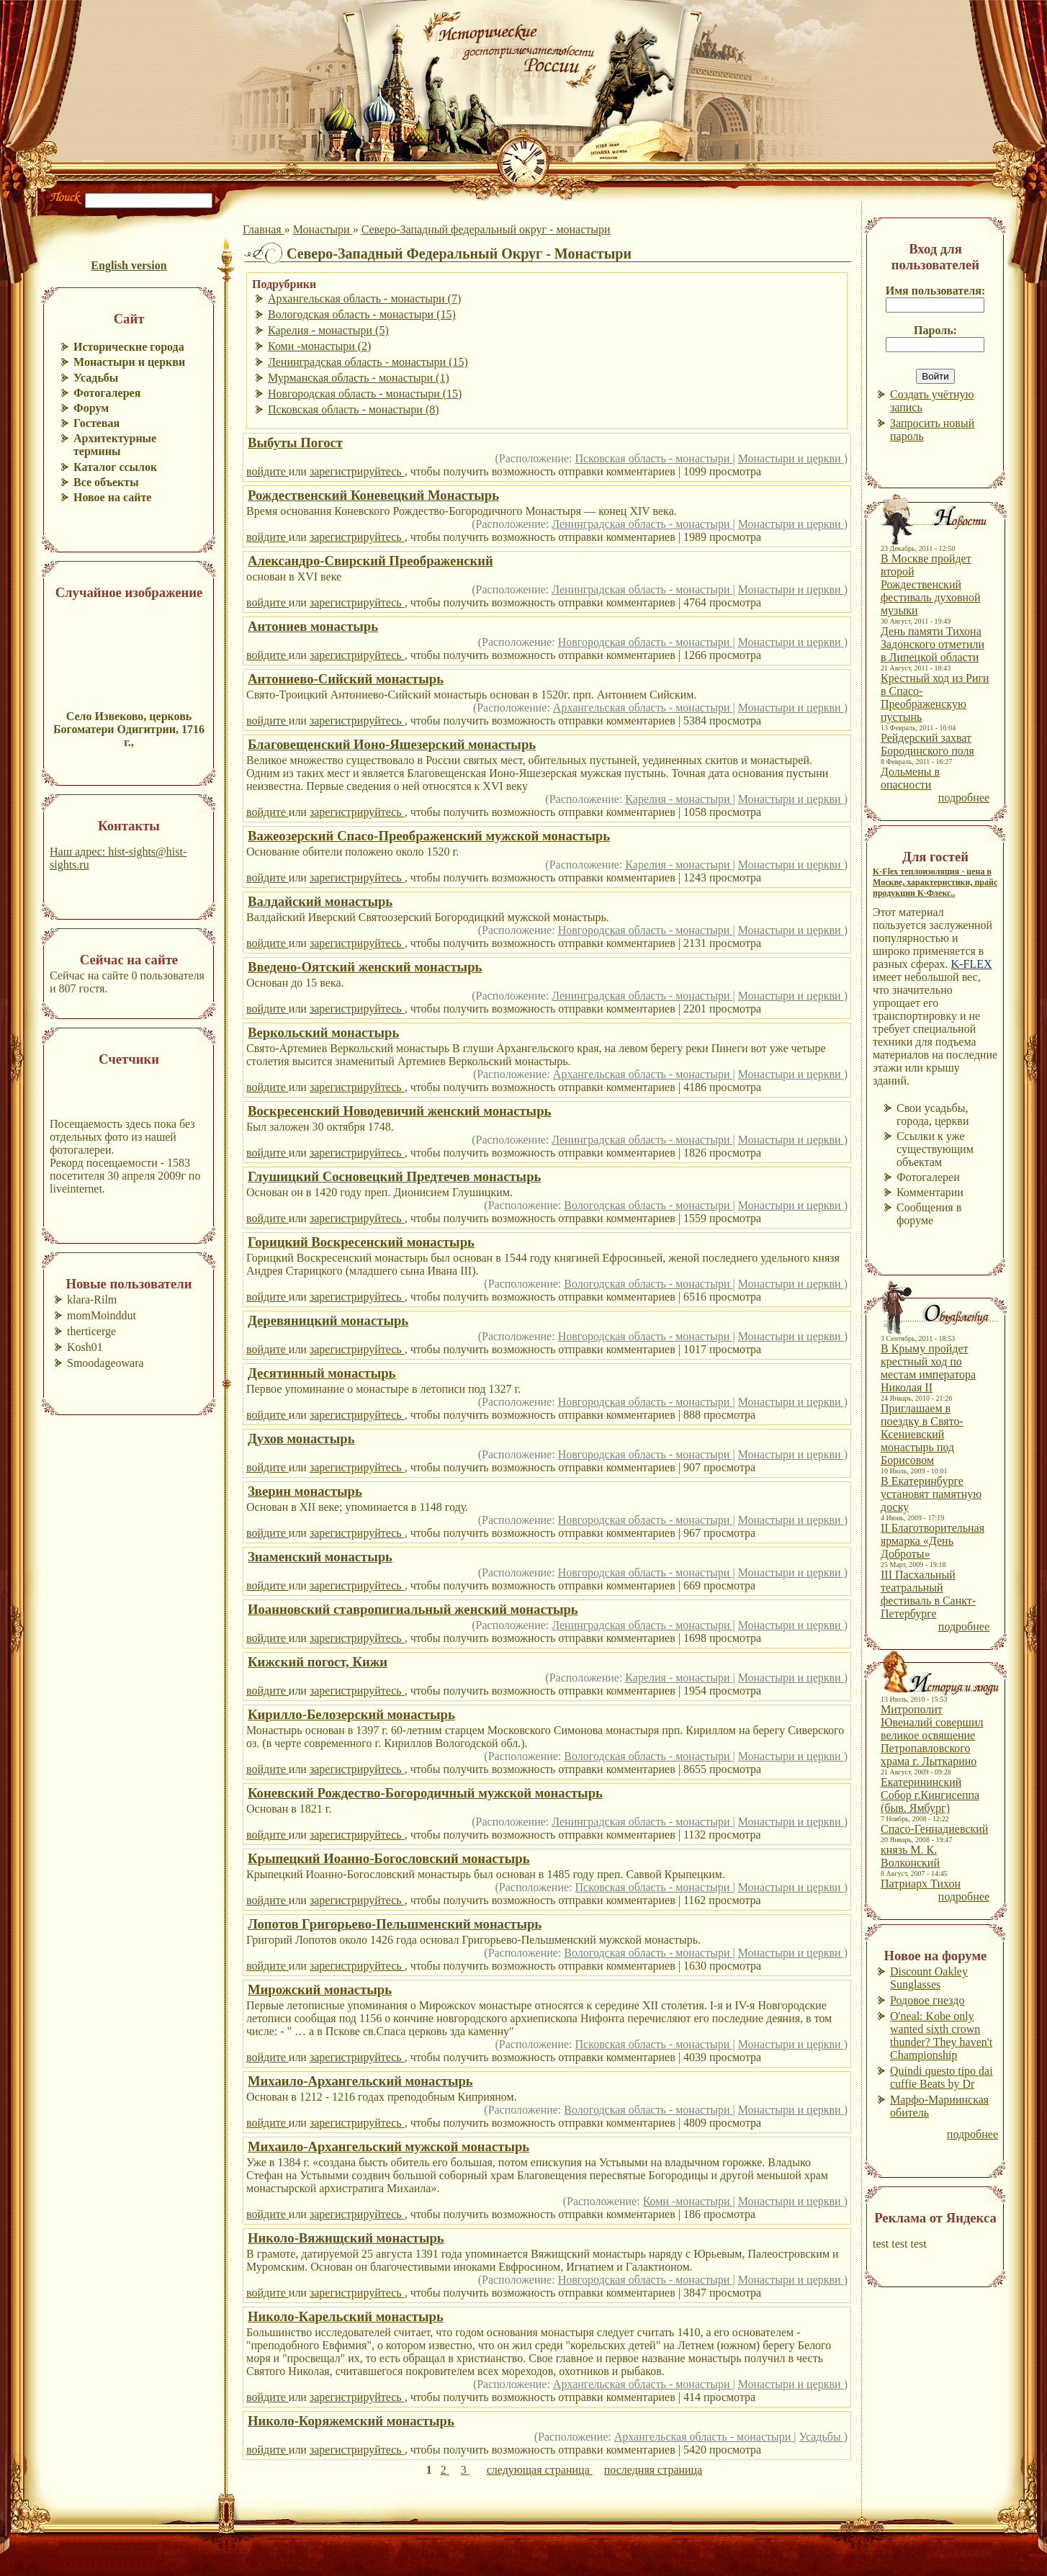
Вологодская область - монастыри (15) (362, 314)
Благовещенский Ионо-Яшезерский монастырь (392, 744)
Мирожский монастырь (320, 1989)
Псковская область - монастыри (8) (353, 409)
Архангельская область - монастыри (643, 707)
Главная (263, 229)
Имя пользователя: (936, 290)
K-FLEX (971, 964)
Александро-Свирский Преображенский (370, 560)
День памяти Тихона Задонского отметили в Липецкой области (932, 644)
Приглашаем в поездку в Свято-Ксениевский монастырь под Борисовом (922, 1434)
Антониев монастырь (313, 626)
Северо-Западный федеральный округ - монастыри (486, 229)
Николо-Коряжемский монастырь (351, 2420)
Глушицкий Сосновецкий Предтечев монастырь (394, 1176)
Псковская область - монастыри (654, 458)
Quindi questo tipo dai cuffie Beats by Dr (941, 2077)
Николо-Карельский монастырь (346, 2316)
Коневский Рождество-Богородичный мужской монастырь (425, 1792)
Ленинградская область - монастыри (642, 524)
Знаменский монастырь (320, 1556)
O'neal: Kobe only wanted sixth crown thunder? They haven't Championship (941, 2035)
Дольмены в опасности (910, 778)
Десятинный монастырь (321, 1373)
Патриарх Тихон (921, 1883)
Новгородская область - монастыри (645, 642)
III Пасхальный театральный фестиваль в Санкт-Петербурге (928, 1594)
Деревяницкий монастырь (328, 1320)
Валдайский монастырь (320, 901)
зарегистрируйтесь (357, 471)
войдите (267, 471)
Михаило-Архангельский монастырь (360, 2080)
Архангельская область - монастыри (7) (364, 298)
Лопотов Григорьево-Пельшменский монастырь (395, 1923)
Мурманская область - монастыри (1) (358, 378)
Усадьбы (821, 2437)
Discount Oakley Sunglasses (929, 1978)
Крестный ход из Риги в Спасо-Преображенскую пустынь (935, 697)
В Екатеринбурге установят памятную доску (931, 1494)
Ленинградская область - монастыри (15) (368, 362)
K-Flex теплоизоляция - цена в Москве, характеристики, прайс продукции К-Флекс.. (935, 882)
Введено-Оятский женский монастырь (365, 966)
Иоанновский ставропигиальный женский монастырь (413, 1609)
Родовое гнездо (927, 2000)
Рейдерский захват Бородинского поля (927, 744)
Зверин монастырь (305, 1491)
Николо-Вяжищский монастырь (346, 2237)
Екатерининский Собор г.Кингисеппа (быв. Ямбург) (930, 1795)
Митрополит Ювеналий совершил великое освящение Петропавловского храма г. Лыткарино (932, 1735)
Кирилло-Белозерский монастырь (351, 1714)
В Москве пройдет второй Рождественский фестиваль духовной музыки (931, 584)
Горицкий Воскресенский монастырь (361, 1241)
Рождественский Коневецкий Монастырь (373, 495)
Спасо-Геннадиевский (934, 1829)
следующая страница (540, 2470)
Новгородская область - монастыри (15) (365, 393)
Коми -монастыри (688, 2201)
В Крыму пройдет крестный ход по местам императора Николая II (928, 1368)
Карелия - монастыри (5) (328, 330)
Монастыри (323, 229)
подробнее (963, 797)
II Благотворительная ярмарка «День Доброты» (932, 1541)
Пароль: (935, 330)
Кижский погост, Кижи (317, 1661)
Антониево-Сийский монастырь (346, 678)
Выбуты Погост (295, 442)
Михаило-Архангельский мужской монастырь (388, 2146)
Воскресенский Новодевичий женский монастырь (399, 1110)
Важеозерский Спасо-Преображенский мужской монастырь (429, 835)
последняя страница (653, 2470)
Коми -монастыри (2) (319, 346)
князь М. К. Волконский (910, 1856)
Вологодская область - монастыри (648, 1205)
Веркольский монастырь (323, 1032)
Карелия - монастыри (678, 799)
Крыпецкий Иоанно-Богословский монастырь (389, 1858)
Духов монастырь (301, 1438)
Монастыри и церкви (791, 458)
